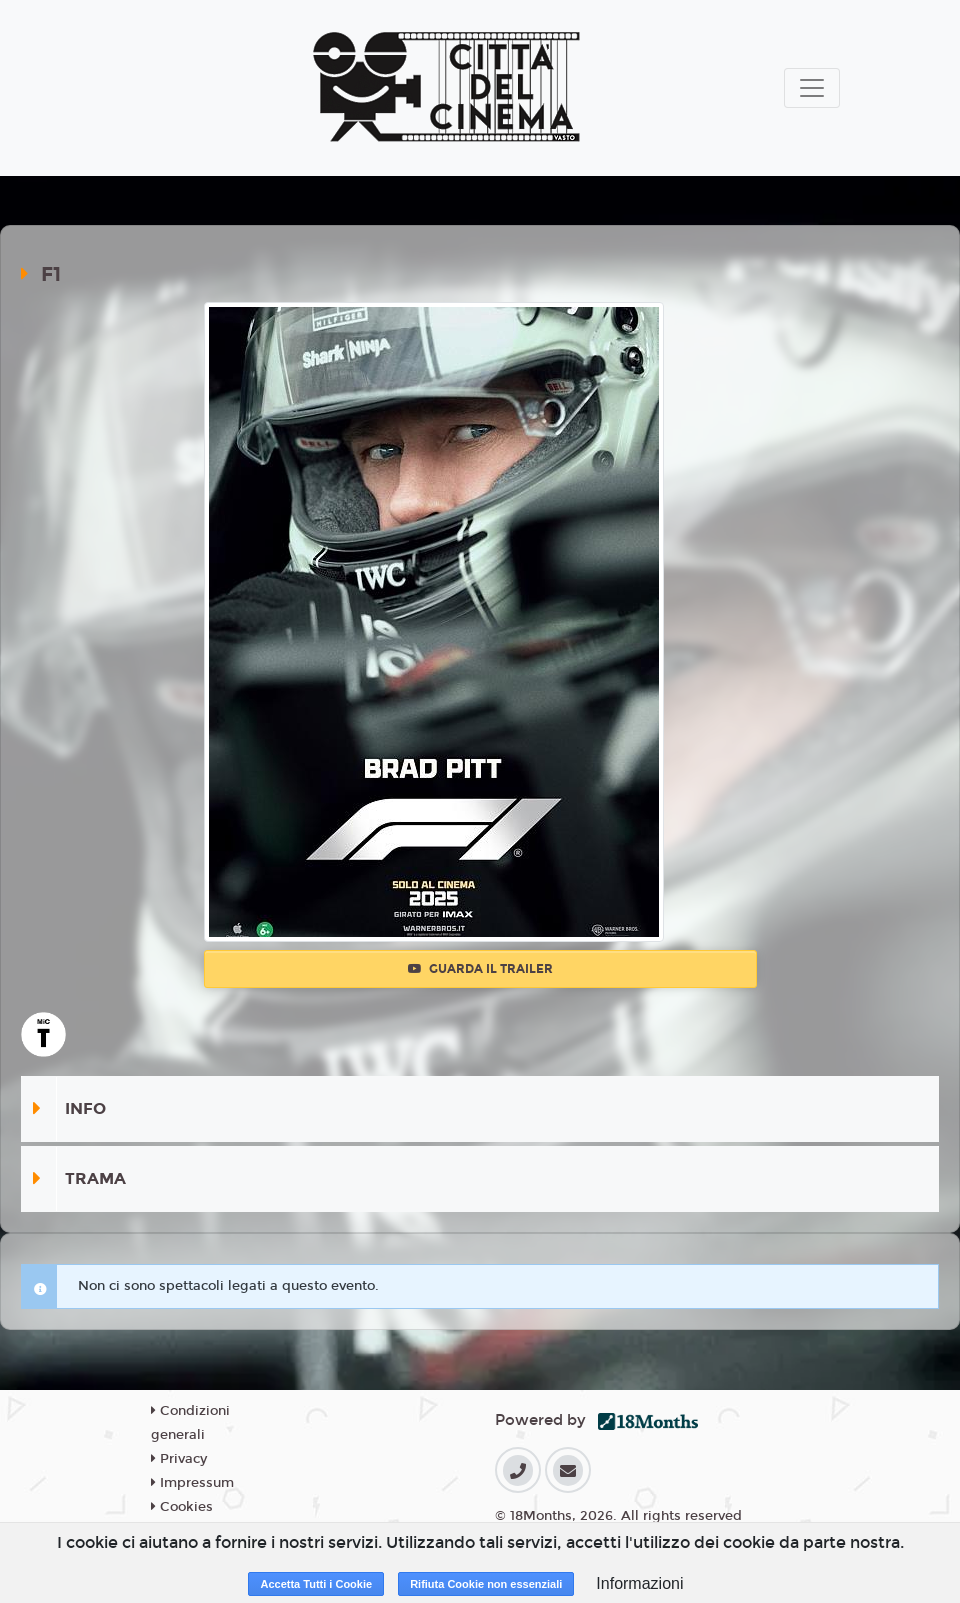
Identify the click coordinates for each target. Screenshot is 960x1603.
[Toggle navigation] (812, 88)
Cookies (182, 1507)
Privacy (179, 1459)
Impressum (192, 1483)
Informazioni (639, 1583)
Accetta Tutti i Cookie (316, 1584)
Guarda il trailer (480, 969)
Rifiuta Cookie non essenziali (486, 1584)
